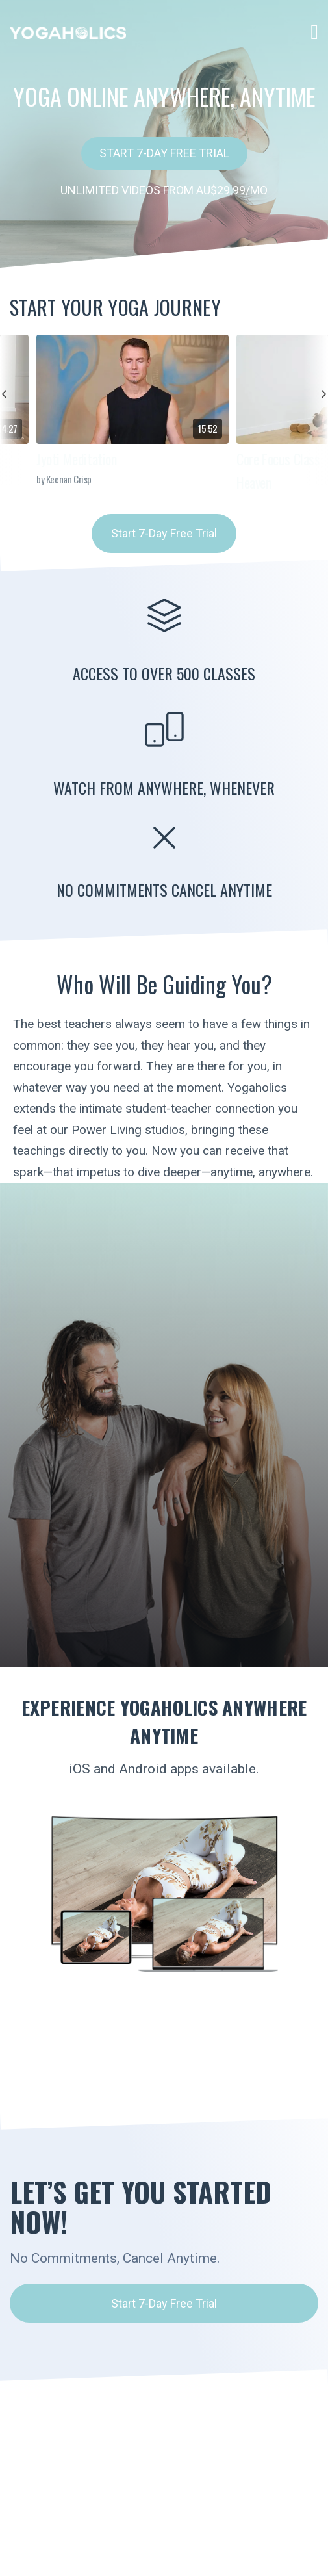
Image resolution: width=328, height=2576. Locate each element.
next (315, 410)
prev (12, 410)
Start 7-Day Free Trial (164, 153)
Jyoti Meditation (76, 458)
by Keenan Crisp (64, 479)
